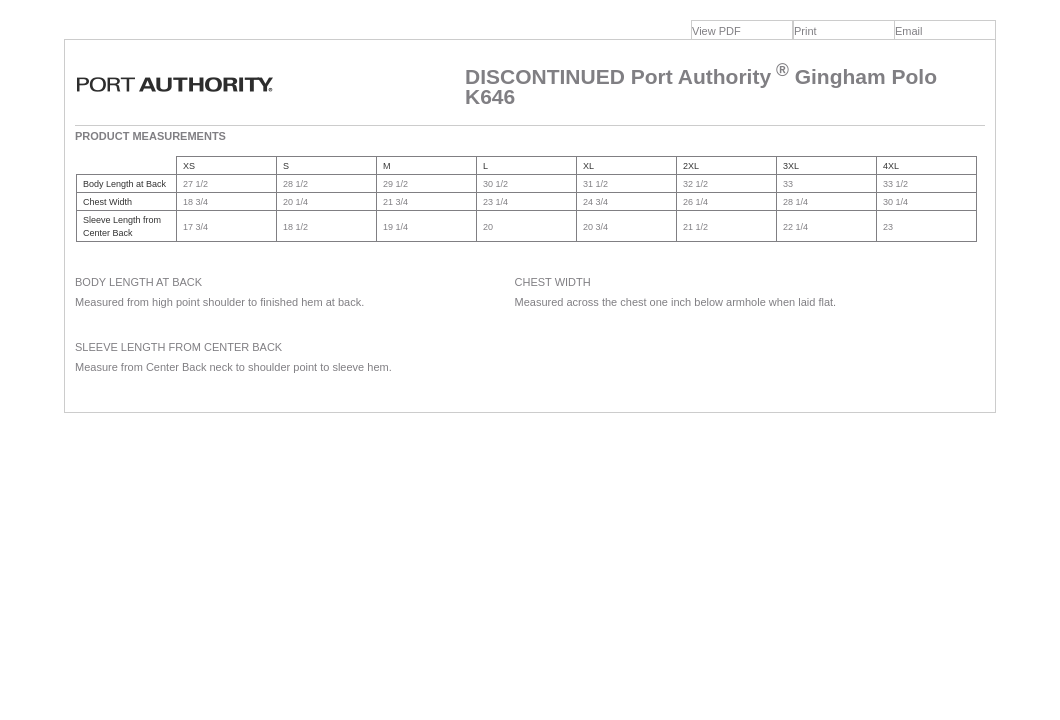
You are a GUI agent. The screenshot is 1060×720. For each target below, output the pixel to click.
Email (909, 31)
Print (805, 31)
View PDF (716, 31)
